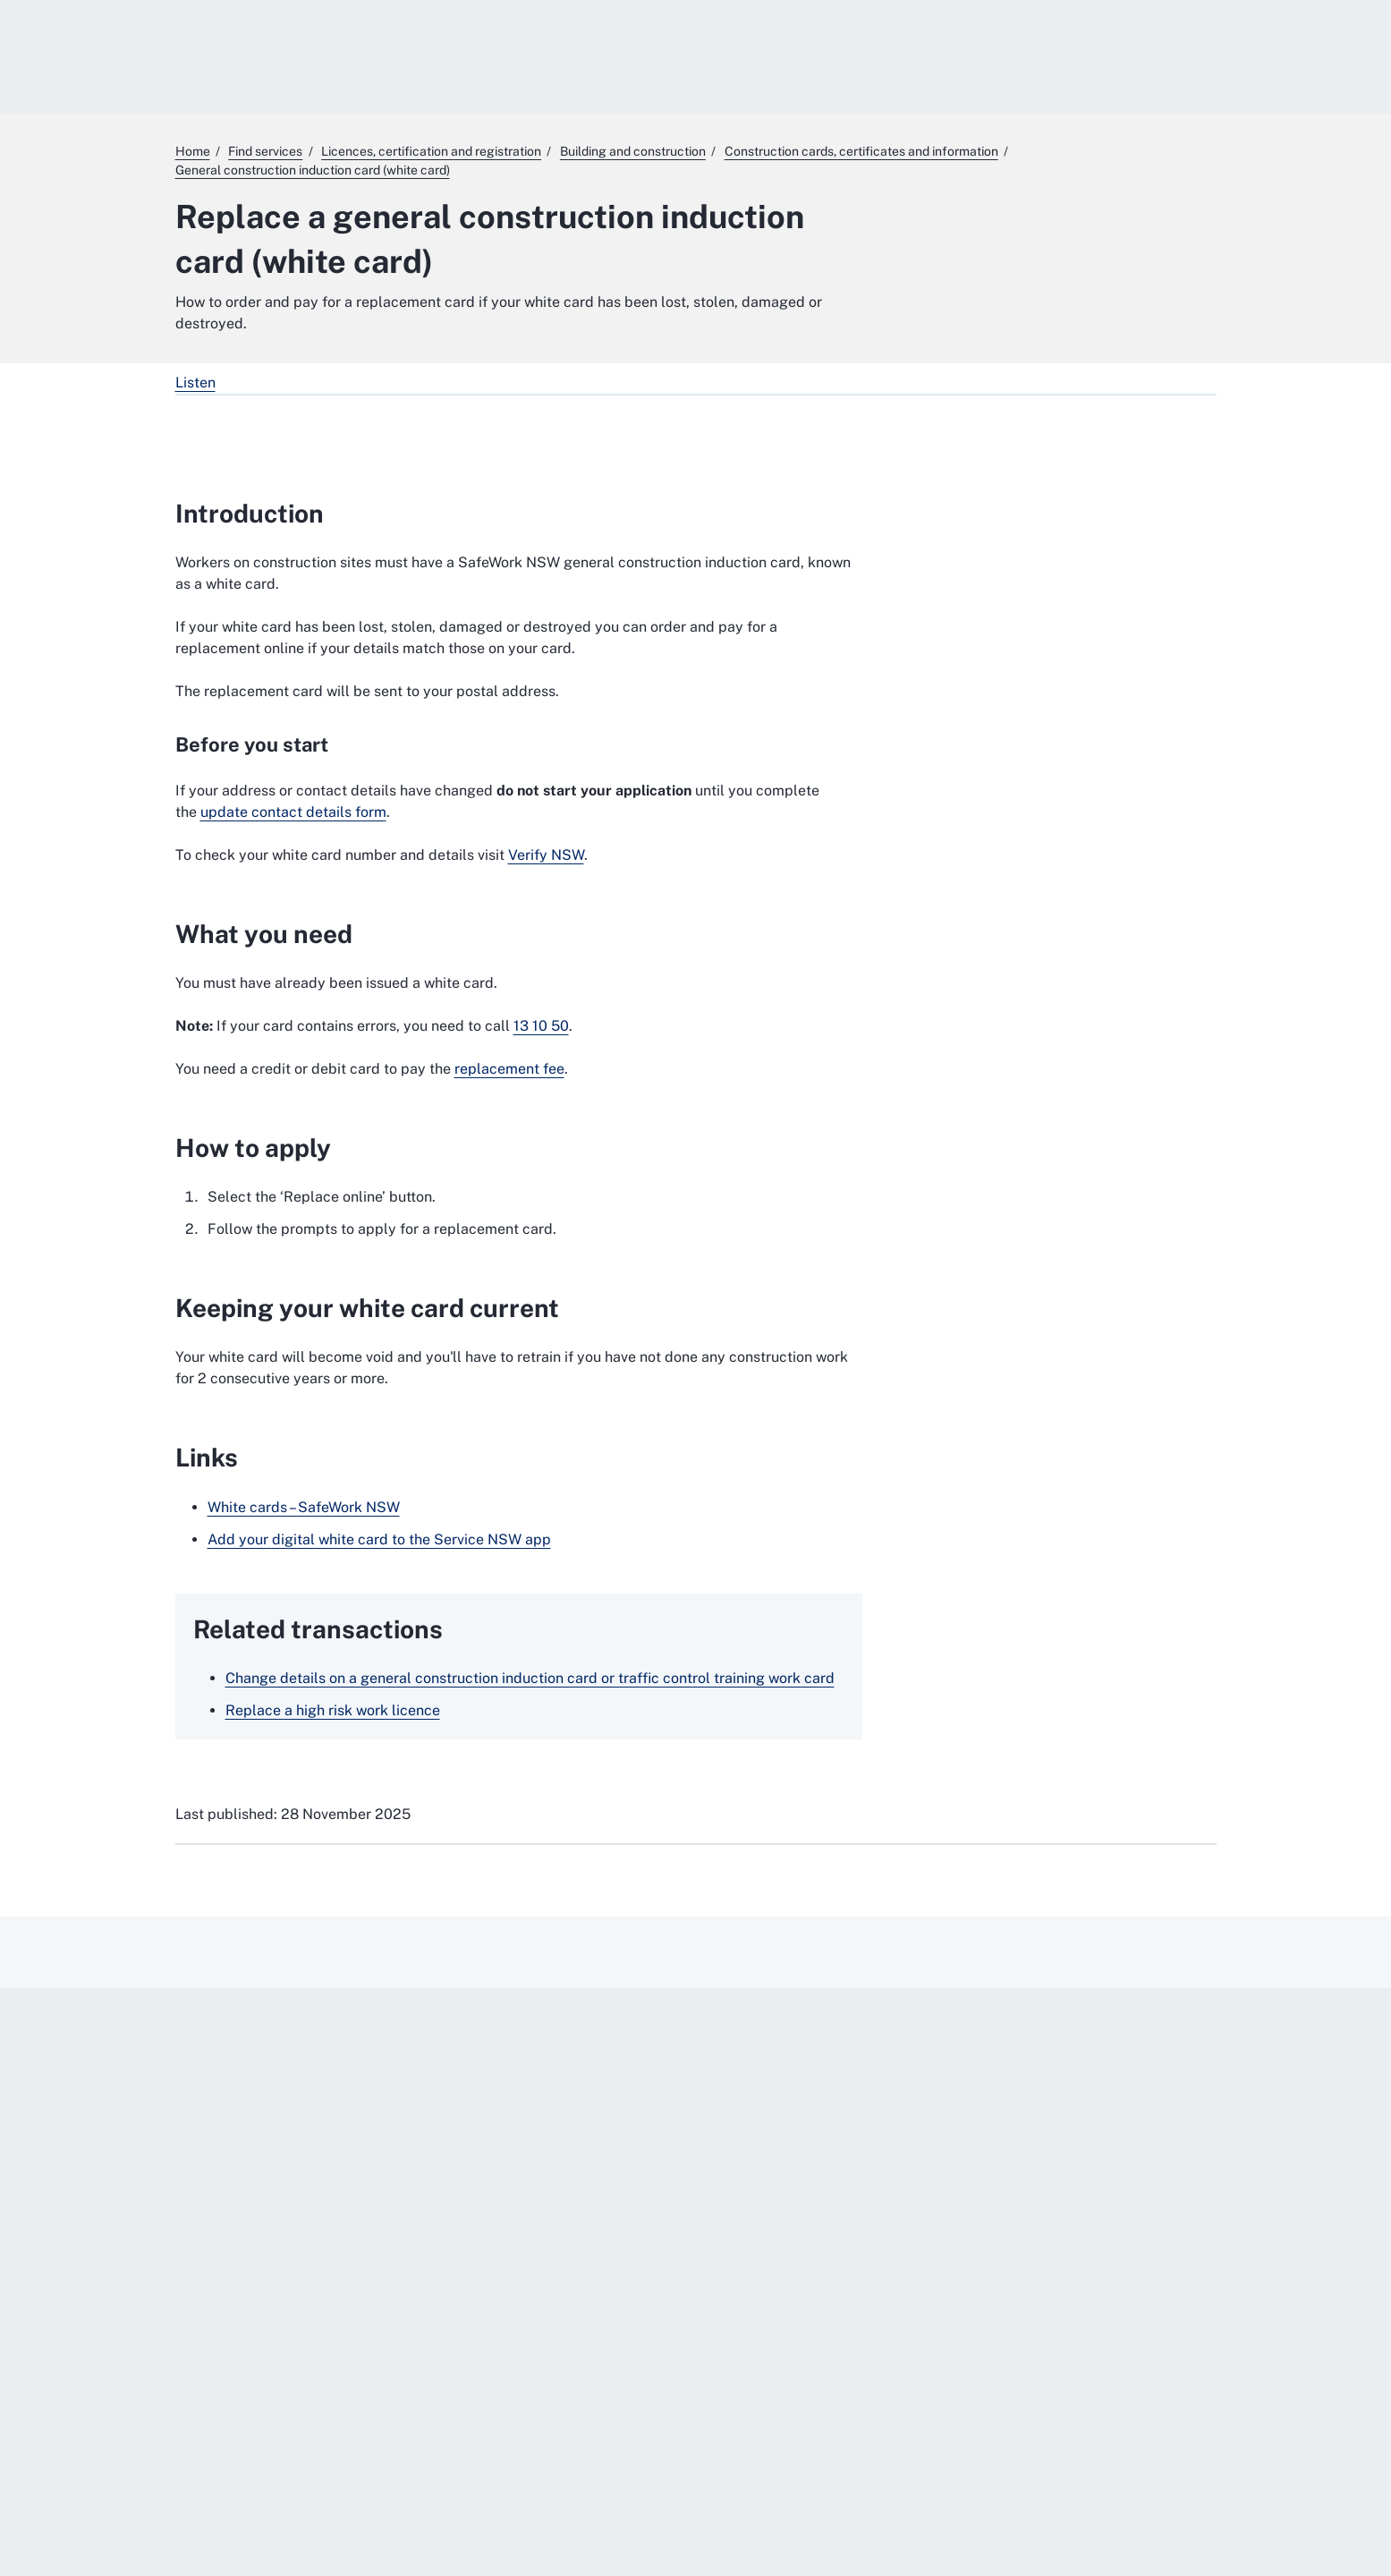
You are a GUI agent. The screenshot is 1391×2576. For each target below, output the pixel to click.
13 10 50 (541, 1025)
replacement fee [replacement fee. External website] (509, 1068)
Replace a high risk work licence (332, 1710)
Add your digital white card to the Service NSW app (379, 1539)
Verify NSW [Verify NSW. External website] (546, 854)
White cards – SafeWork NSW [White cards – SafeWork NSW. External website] (304, 1507)
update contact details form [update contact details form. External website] (293, 811)
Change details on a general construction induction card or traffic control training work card (530, 1678)
